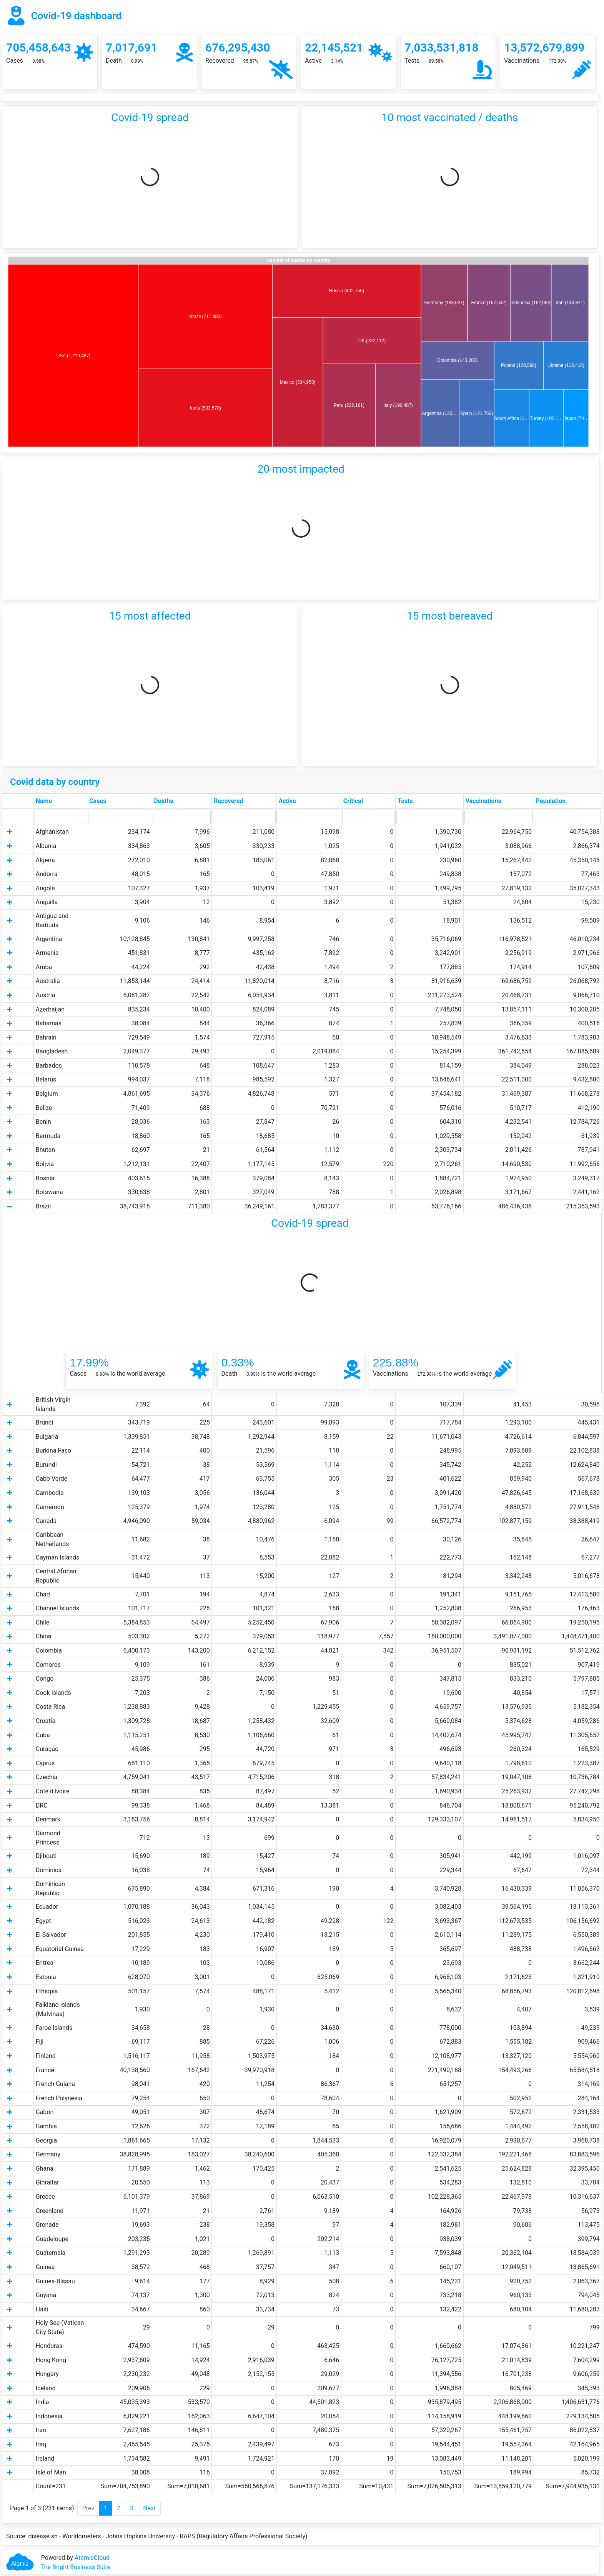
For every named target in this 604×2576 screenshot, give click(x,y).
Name (44, 801)
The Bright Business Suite (75, 2567)
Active (287, 801)
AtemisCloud (92, 2557)
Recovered (228, 801)
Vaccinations (483, 801)
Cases (97, 801)
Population (551, 801)
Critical (353, 801)
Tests (405, 801)
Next (149, 2508)
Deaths (163, 801)
